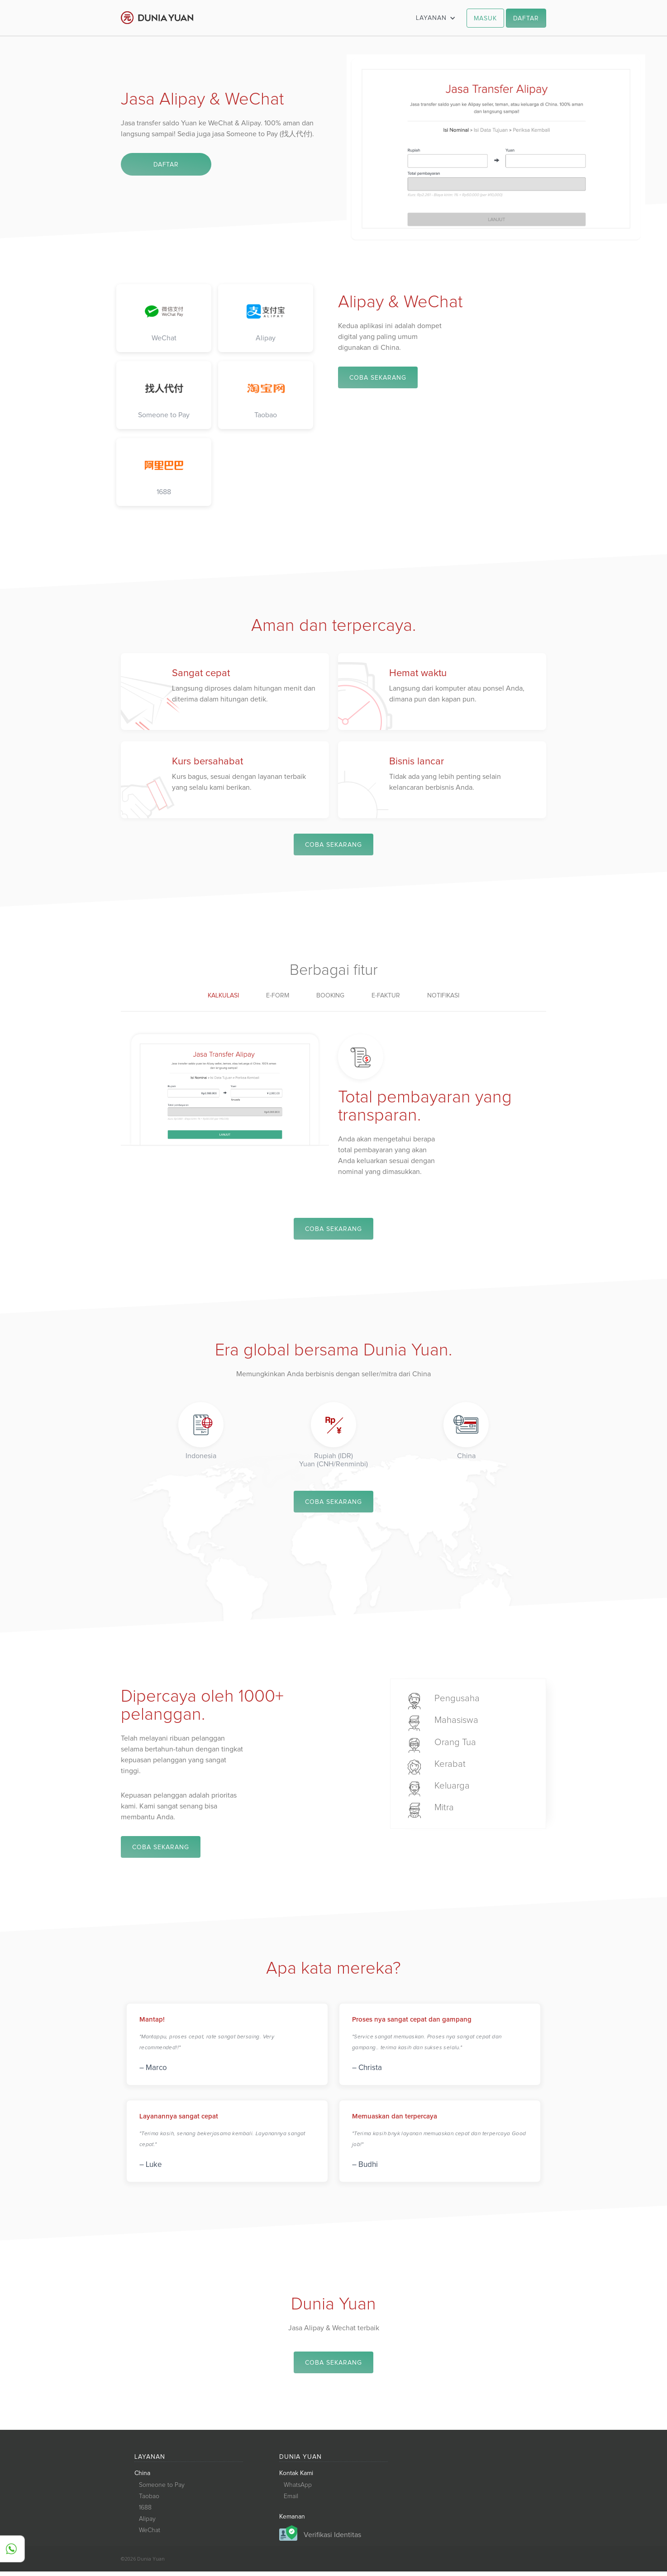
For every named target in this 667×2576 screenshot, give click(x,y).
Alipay (147, 2523)
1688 (145, 2512)
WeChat (149, 2535)
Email (291, 2501)
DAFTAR (526, 18)
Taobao (149, 2501)
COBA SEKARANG (377, 378)
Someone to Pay (162, 2489)
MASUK (485, 18)
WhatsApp (298, 2489)
